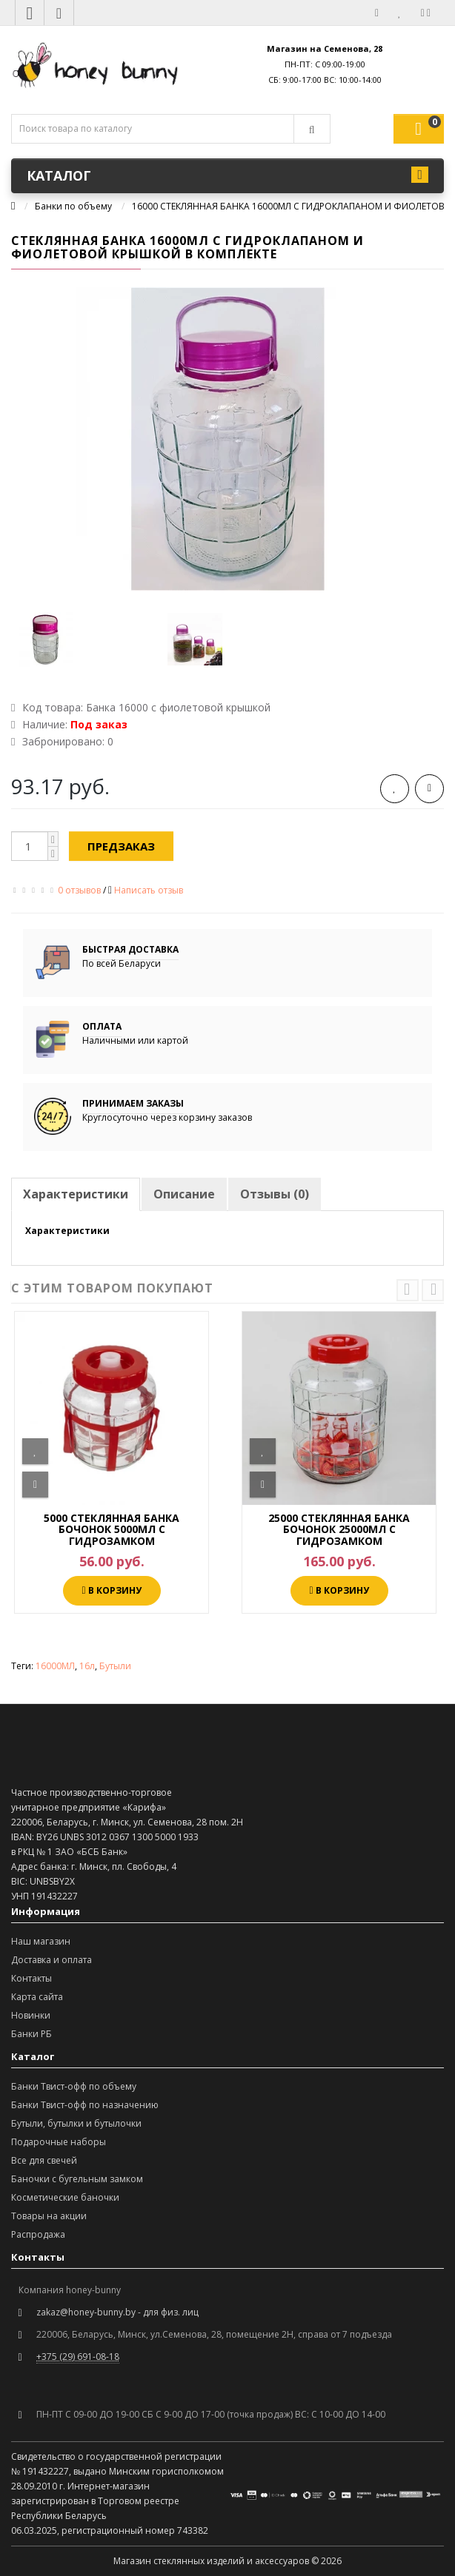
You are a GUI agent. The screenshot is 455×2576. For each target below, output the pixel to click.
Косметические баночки (65, 2197)
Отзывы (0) (274, 1194)
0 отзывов (79, 890)
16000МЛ (55, 1666)
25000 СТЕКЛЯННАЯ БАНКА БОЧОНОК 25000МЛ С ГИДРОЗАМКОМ (339, 1529)
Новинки (30, 2015)
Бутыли (115, 1666)
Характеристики (75, 1194)
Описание (184, 1194)
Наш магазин (40, 1941)
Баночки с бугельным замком (77, 2179)
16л (87, 1666)
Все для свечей (44, 2160)
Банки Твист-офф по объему (73, 2086)
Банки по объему (73, 206)
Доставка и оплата (51, 1959)
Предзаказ (121, 846)
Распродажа (38, 2234)
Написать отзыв (148, 890)
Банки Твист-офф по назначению (85, 2105)
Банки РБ (31, 2033)
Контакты (31, 1978)
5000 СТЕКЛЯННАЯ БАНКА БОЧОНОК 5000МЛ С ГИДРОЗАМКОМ (111, 1529)
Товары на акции (49, 2216)
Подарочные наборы (58, 2142)
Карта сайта (37, 1996)
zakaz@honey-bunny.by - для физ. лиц (117, 2312)
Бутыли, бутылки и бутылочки (76, 2123)
